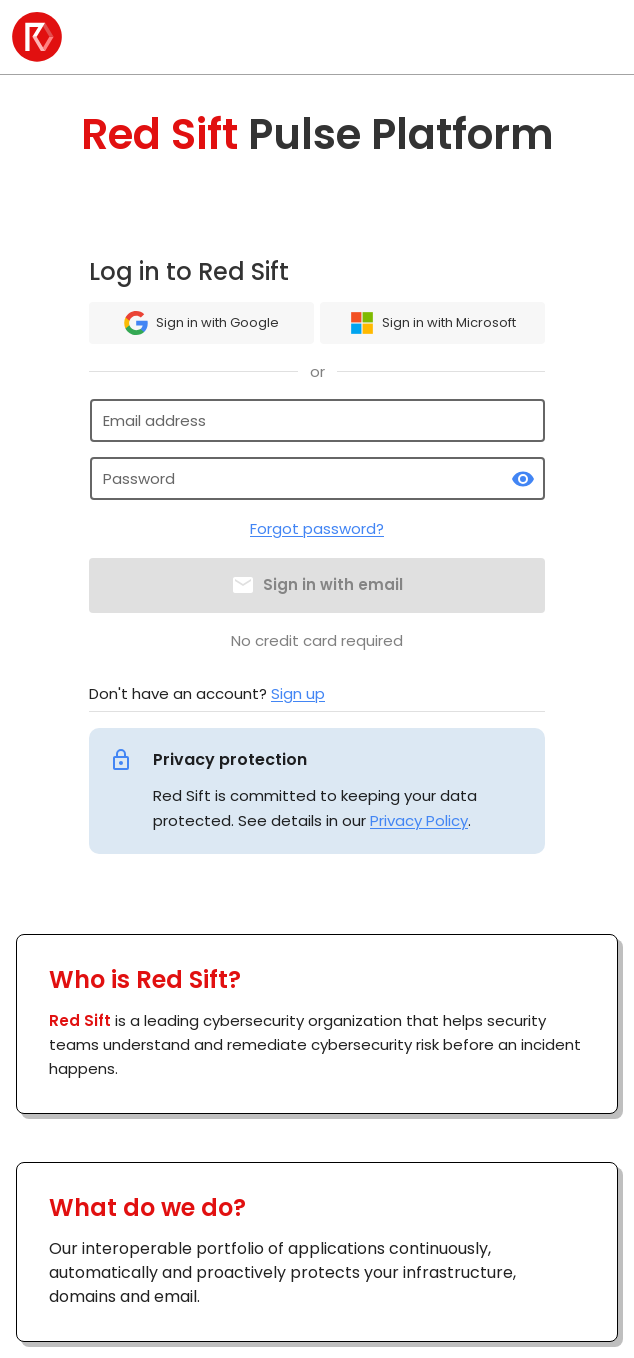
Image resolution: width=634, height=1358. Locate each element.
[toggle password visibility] (523, 479)
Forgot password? (317, 528)
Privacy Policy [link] (419, 820)
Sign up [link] (298, 693)
